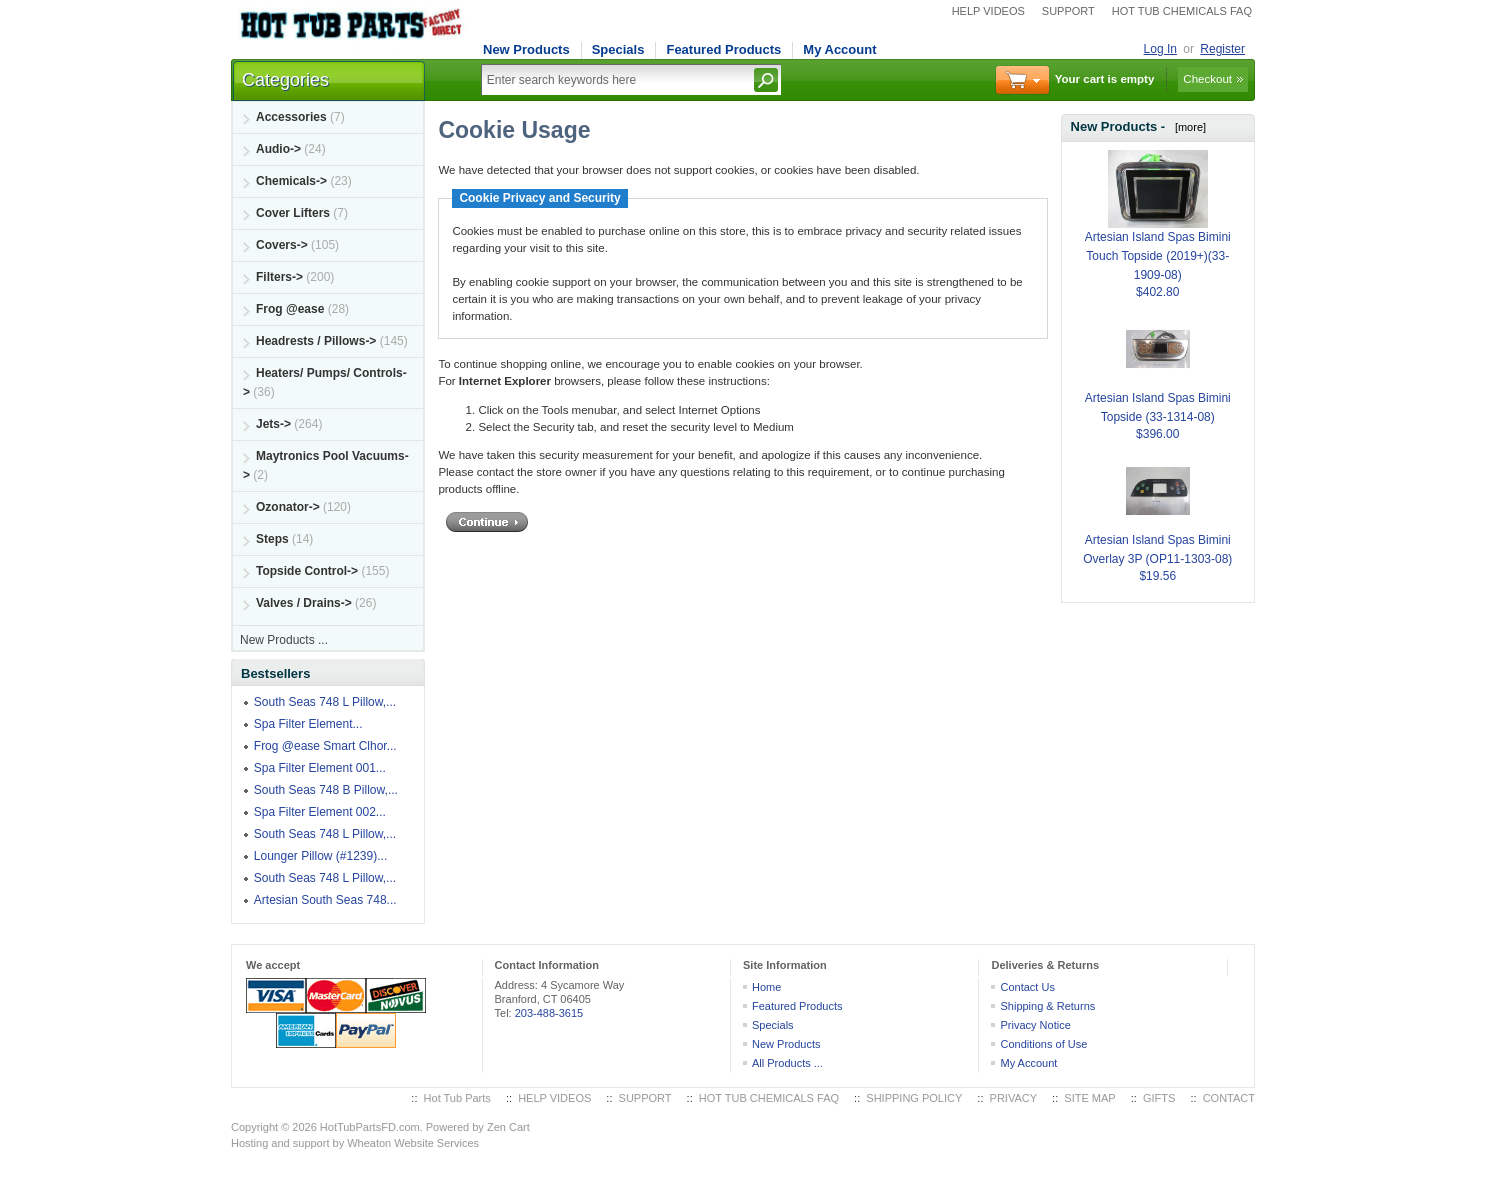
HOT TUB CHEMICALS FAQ (1182, 11)
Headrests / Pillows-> (316, 341)
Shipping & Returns (1047, 1006)
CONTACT (1229, 1098)
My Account (839, 49)
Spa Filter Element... (308, 724)
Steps (272, 539)
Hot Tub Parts (457, 1098)
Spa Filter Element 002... (320, 812)
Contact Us (1027, 987)
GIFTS (1159, 1098)
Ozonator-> (288, 507)
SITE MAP (1089, 1098)
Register (1222, 49)
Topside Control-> (307, 571)
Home (766, 987)
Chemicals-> (291, 181)
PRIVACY (1013, 1098)
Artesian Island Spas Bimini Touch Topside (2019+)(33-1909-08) (1158, 231)
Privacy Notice (1035, 1025)
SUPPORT (1068, 11)
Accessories (291, 117)
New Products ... (284, 640)
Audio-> (278, 149)
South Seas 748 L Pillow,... (325, 702)
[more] (1187, 127)
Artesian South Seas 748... (325, 900)
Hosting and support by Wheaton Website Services (355, 1143)
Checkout (1207, 79)
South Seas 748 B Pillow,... (326, 790)
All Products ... (787, 1063)
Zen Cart (508, 1127)
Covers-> (282, 245)
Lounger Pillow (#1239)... (320, 856)
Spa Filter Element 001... (320, 768)
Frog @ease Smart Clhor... (325, 746)
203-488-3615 (549, 1013)
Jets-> (273, 424)
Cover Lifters (293, 213)
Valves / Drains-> (304, 603)
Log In (1160, 49)
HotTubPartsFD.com (370, 1127)
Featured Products (723, 49)
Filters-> (279, 277)
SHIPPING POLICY (914, 1098)
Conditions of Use (1043, 1044)
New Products (526, 49)
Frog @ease (290, 309)
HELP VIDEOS (988, 11)
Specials (618, 49)
